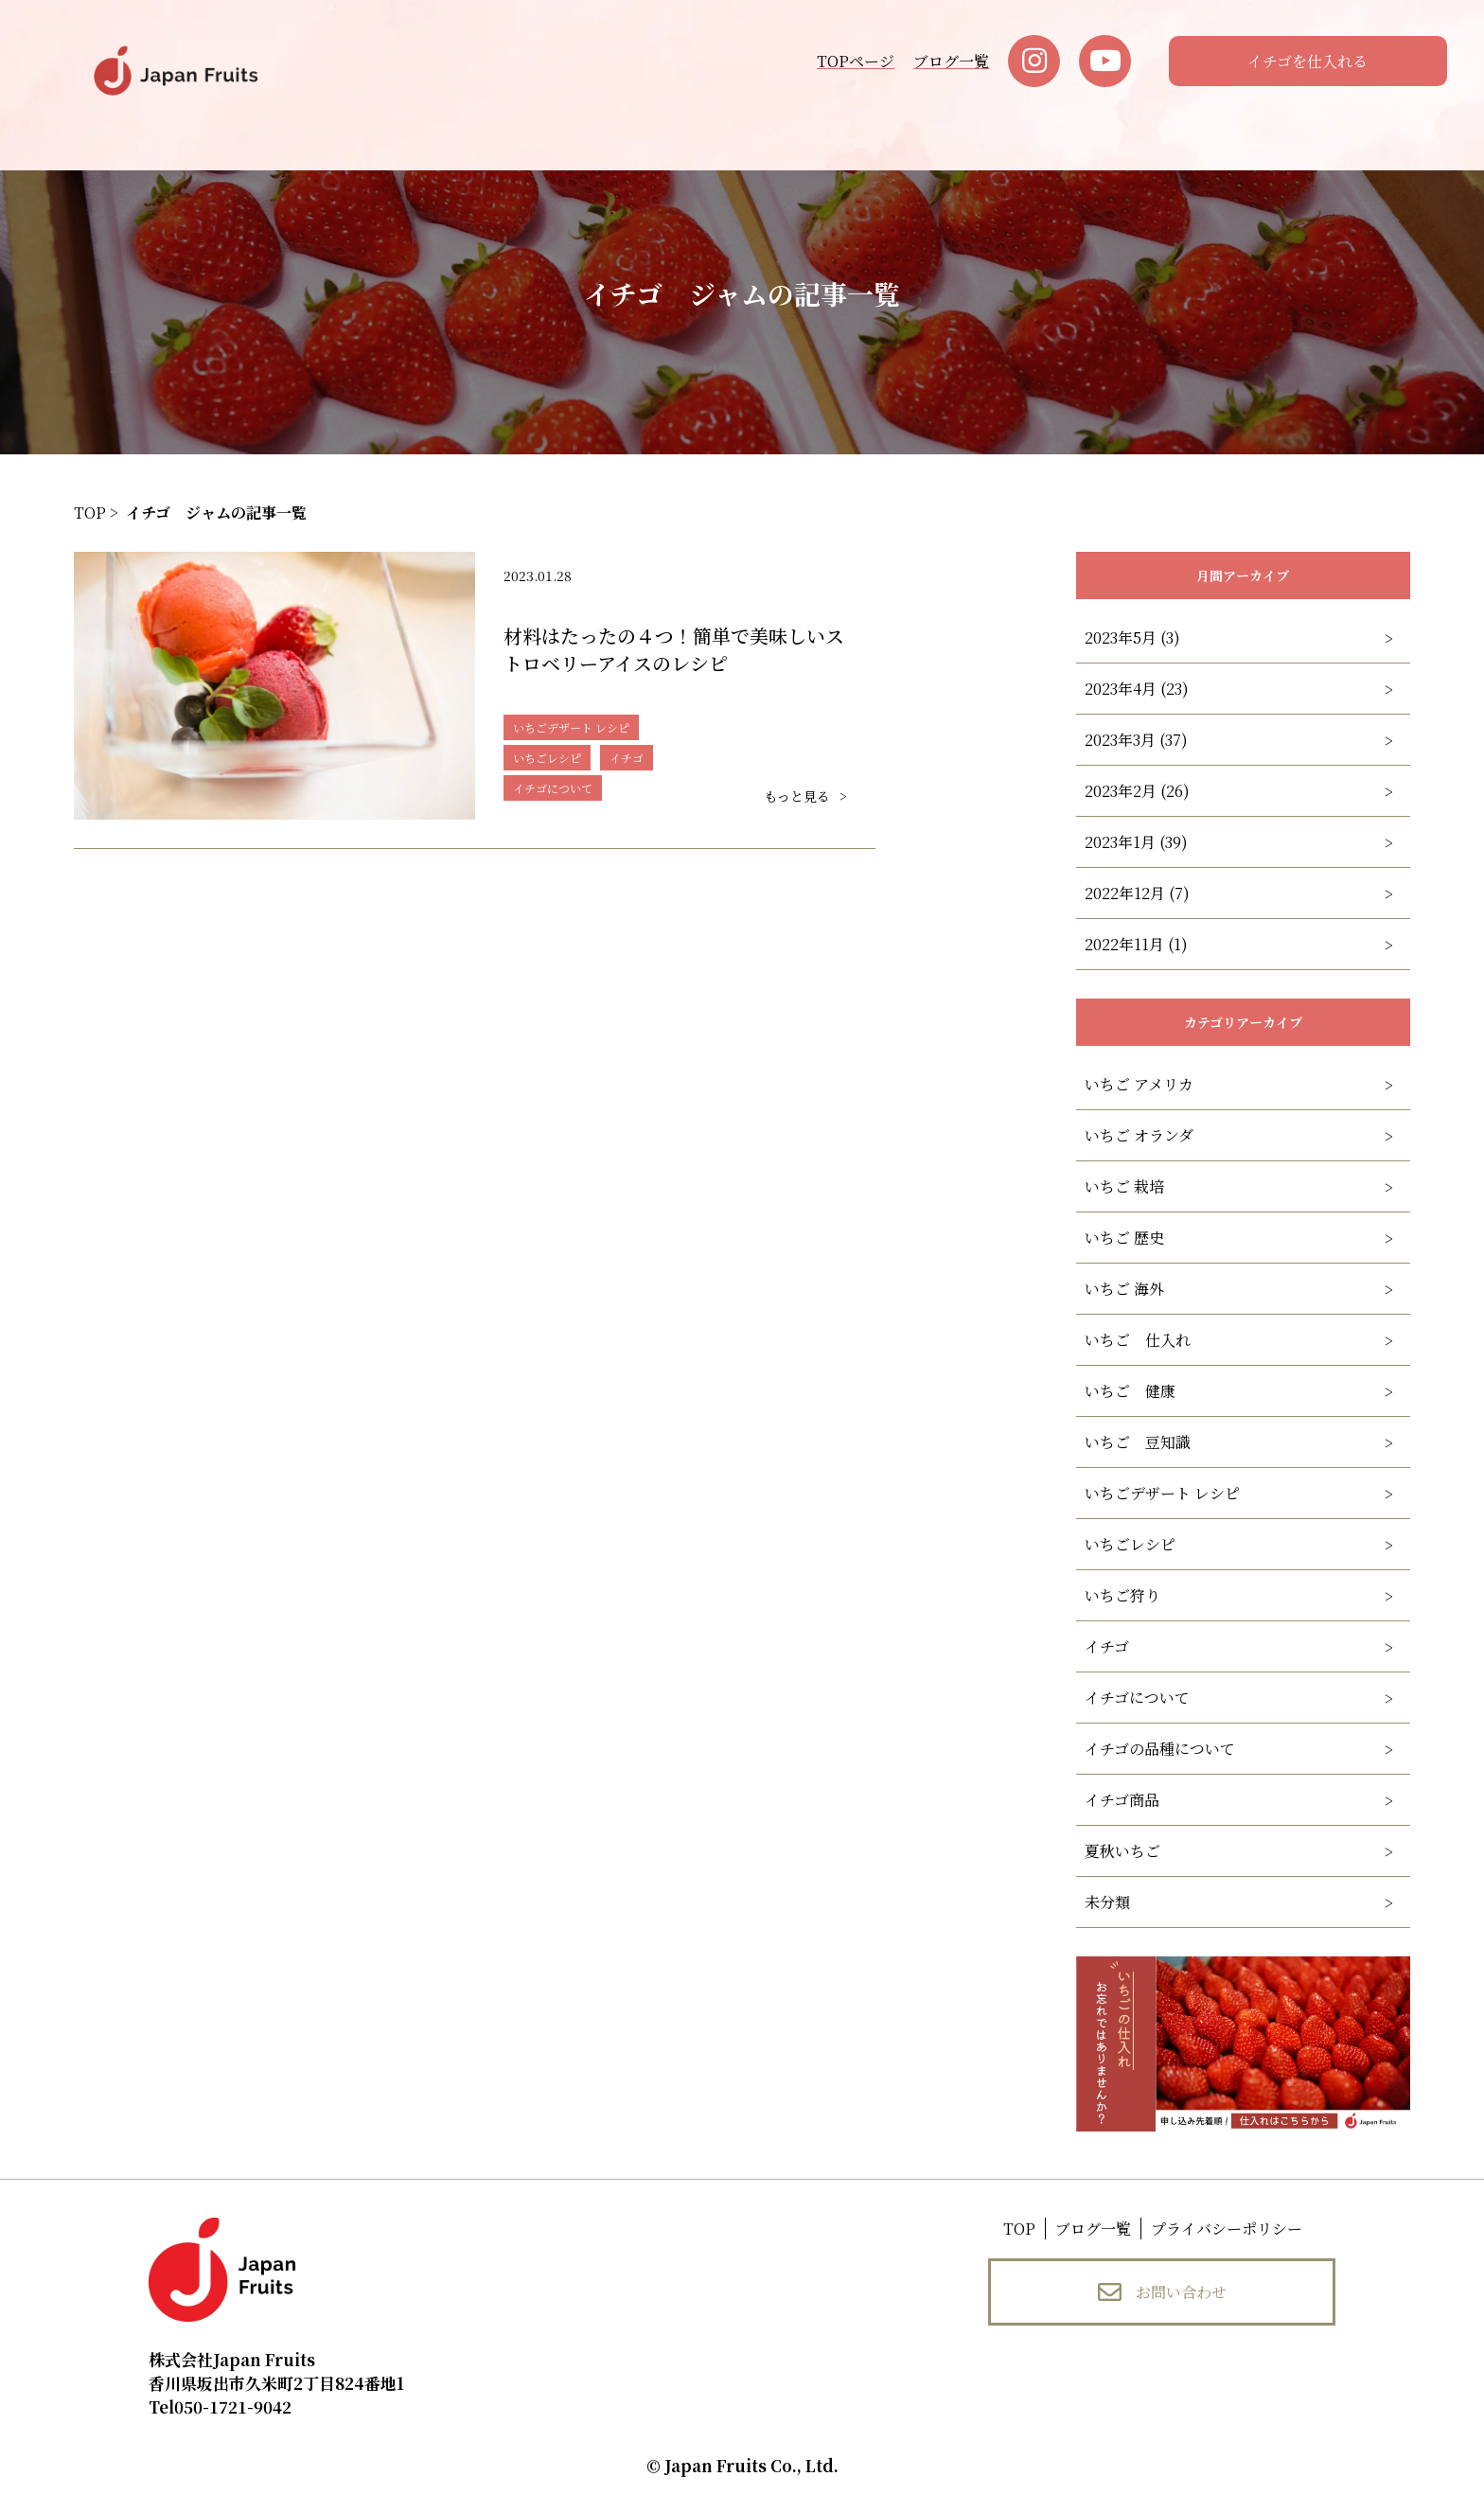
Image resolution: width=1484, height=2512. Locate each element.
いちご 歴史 (1124, 1237)
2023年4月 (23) (1137, 688)
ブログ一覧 (951, 61)
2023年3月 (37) (1136, 740)
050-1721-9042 (220, 2406)
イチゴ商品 (1122, 1800)
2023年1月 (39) (1136, 842)
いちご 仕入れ (1138, 1340)
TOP (1019, 2228)
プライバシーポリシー (1226, 2228)
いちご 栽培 (1124, 1186)
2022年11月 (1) (1136, 944)
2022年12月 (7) (1137, 893)
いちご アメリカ (1139, 1084)
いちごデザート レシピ (1162, 1493)
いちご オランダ (1139, 1135)
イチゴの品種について (1160, 1749)
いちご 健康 (1130, 1391)
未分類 (1107, 1902)
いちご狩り (1122, 1595)
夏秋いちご (1122, 1851)
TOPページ (855, 61)
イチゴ (1107, 1646)
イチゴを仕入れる (1307, 61)
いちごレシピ (1130, 1544)
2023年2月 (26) (1137, 791)
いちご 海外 (1124, 1289)
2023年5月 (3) (1132, 637)
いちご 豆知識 (1138, 1442)
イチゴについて (1137, 1697)
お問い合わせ (1162, 2292)
